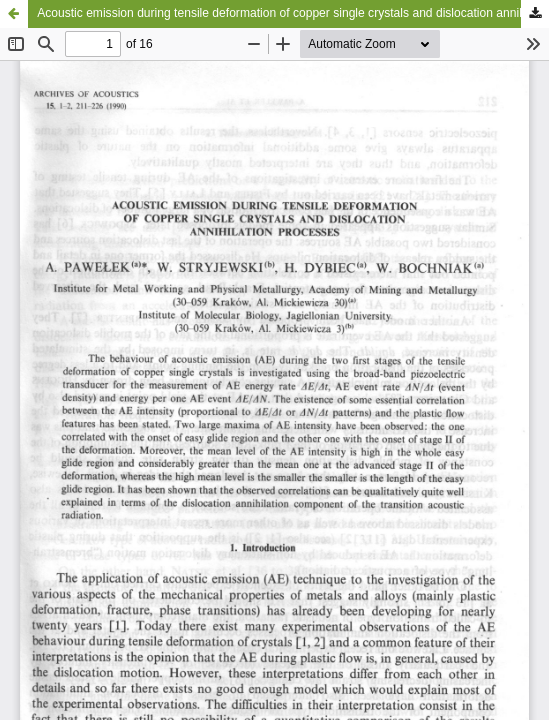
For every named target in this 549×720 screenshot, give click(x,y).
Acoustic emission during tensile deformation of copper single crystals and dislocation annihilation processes (293, 13)
